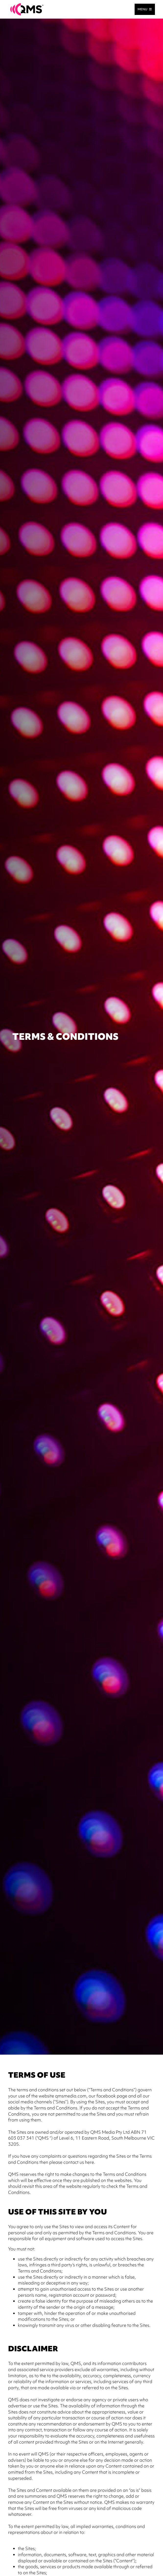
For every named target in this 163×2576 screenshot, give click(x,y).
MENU (145, 9)
